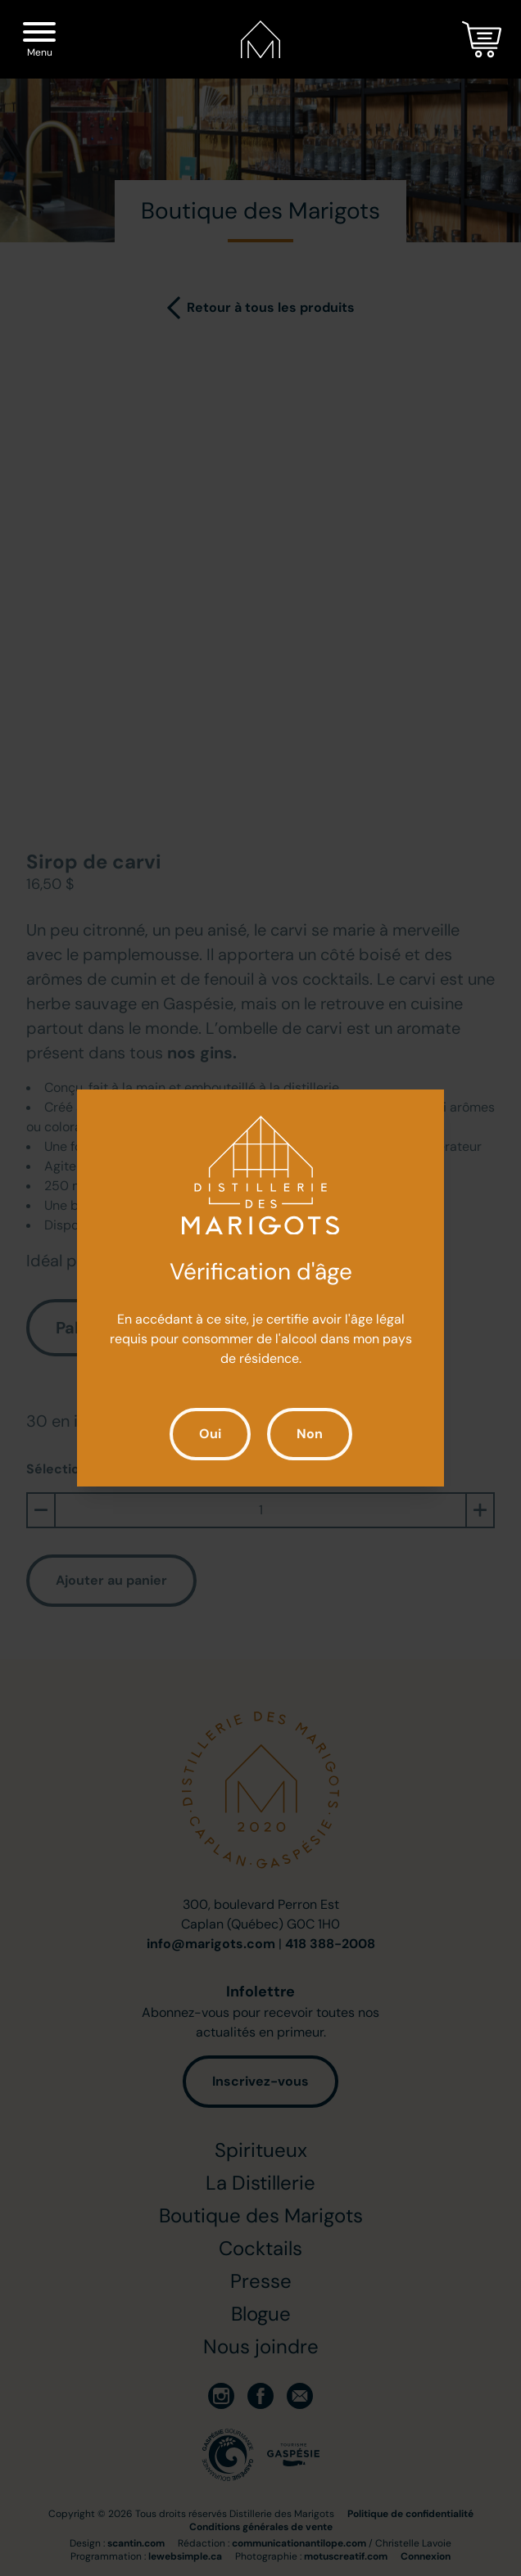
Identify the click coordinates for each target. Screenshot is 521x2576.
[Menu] (39, 34)
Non (310, 1433)
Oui (210, 1433)
